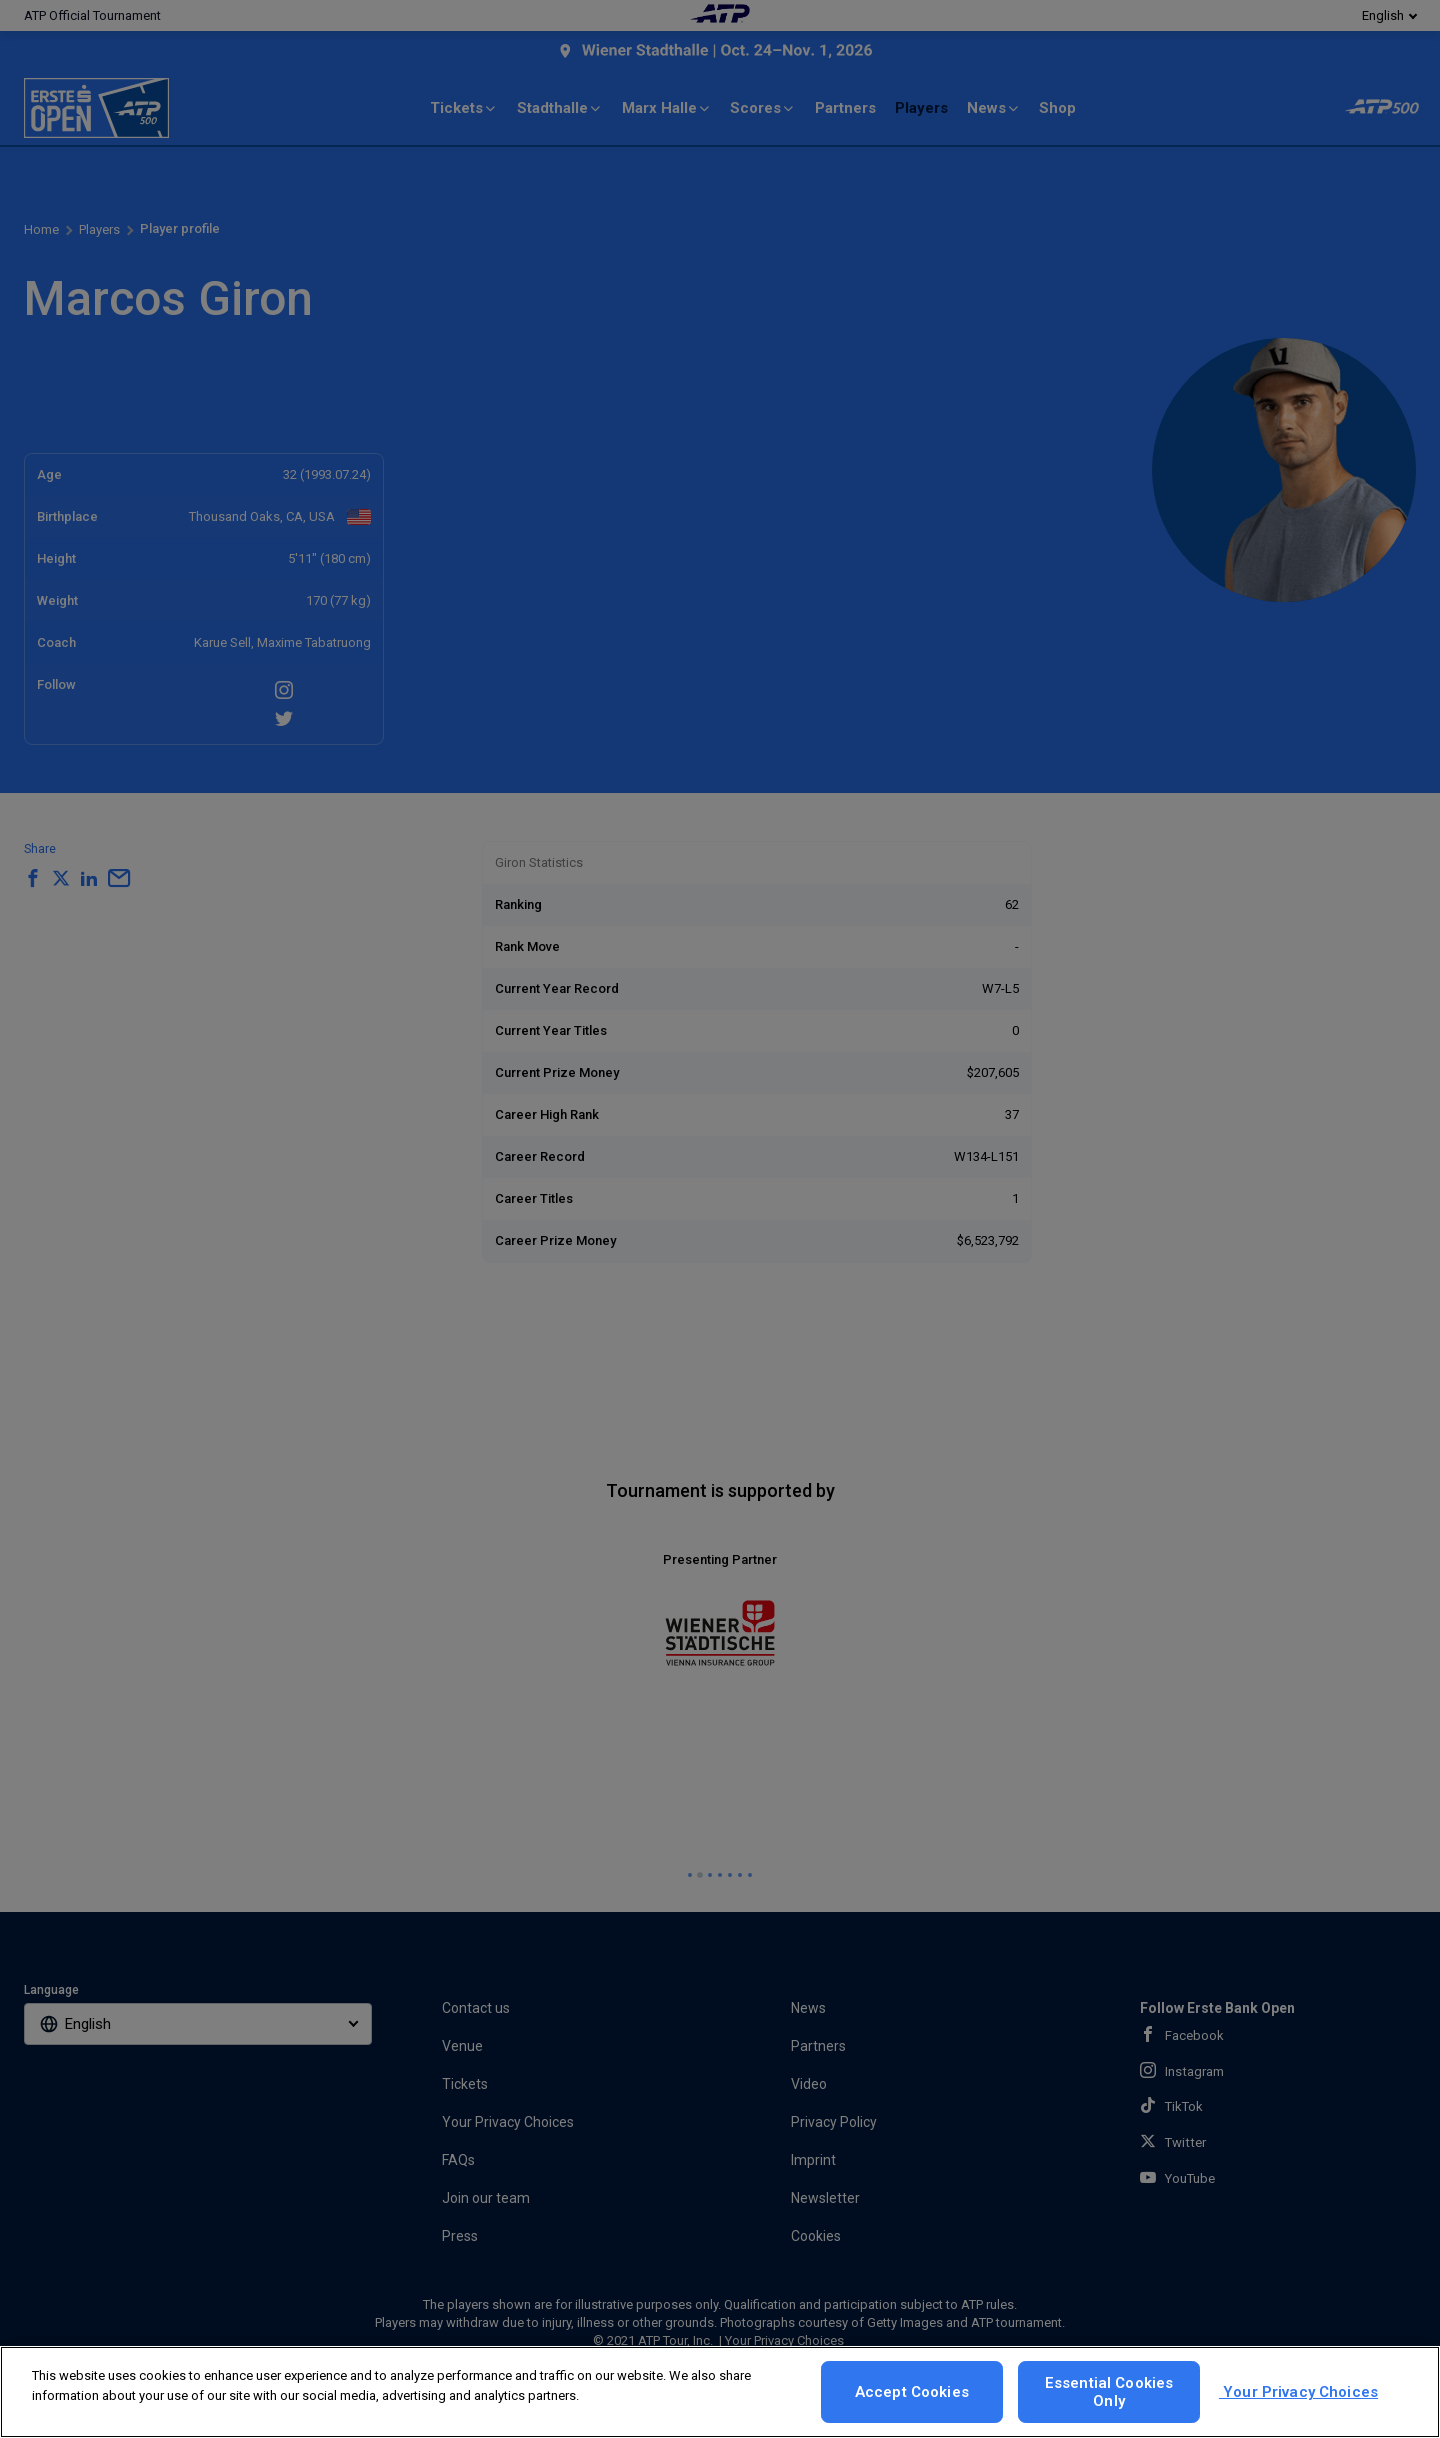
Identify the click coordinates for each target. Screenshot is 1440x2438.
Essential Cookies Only (1109, 2392)
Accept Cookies (912, 2392)
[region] (720, 2392)
